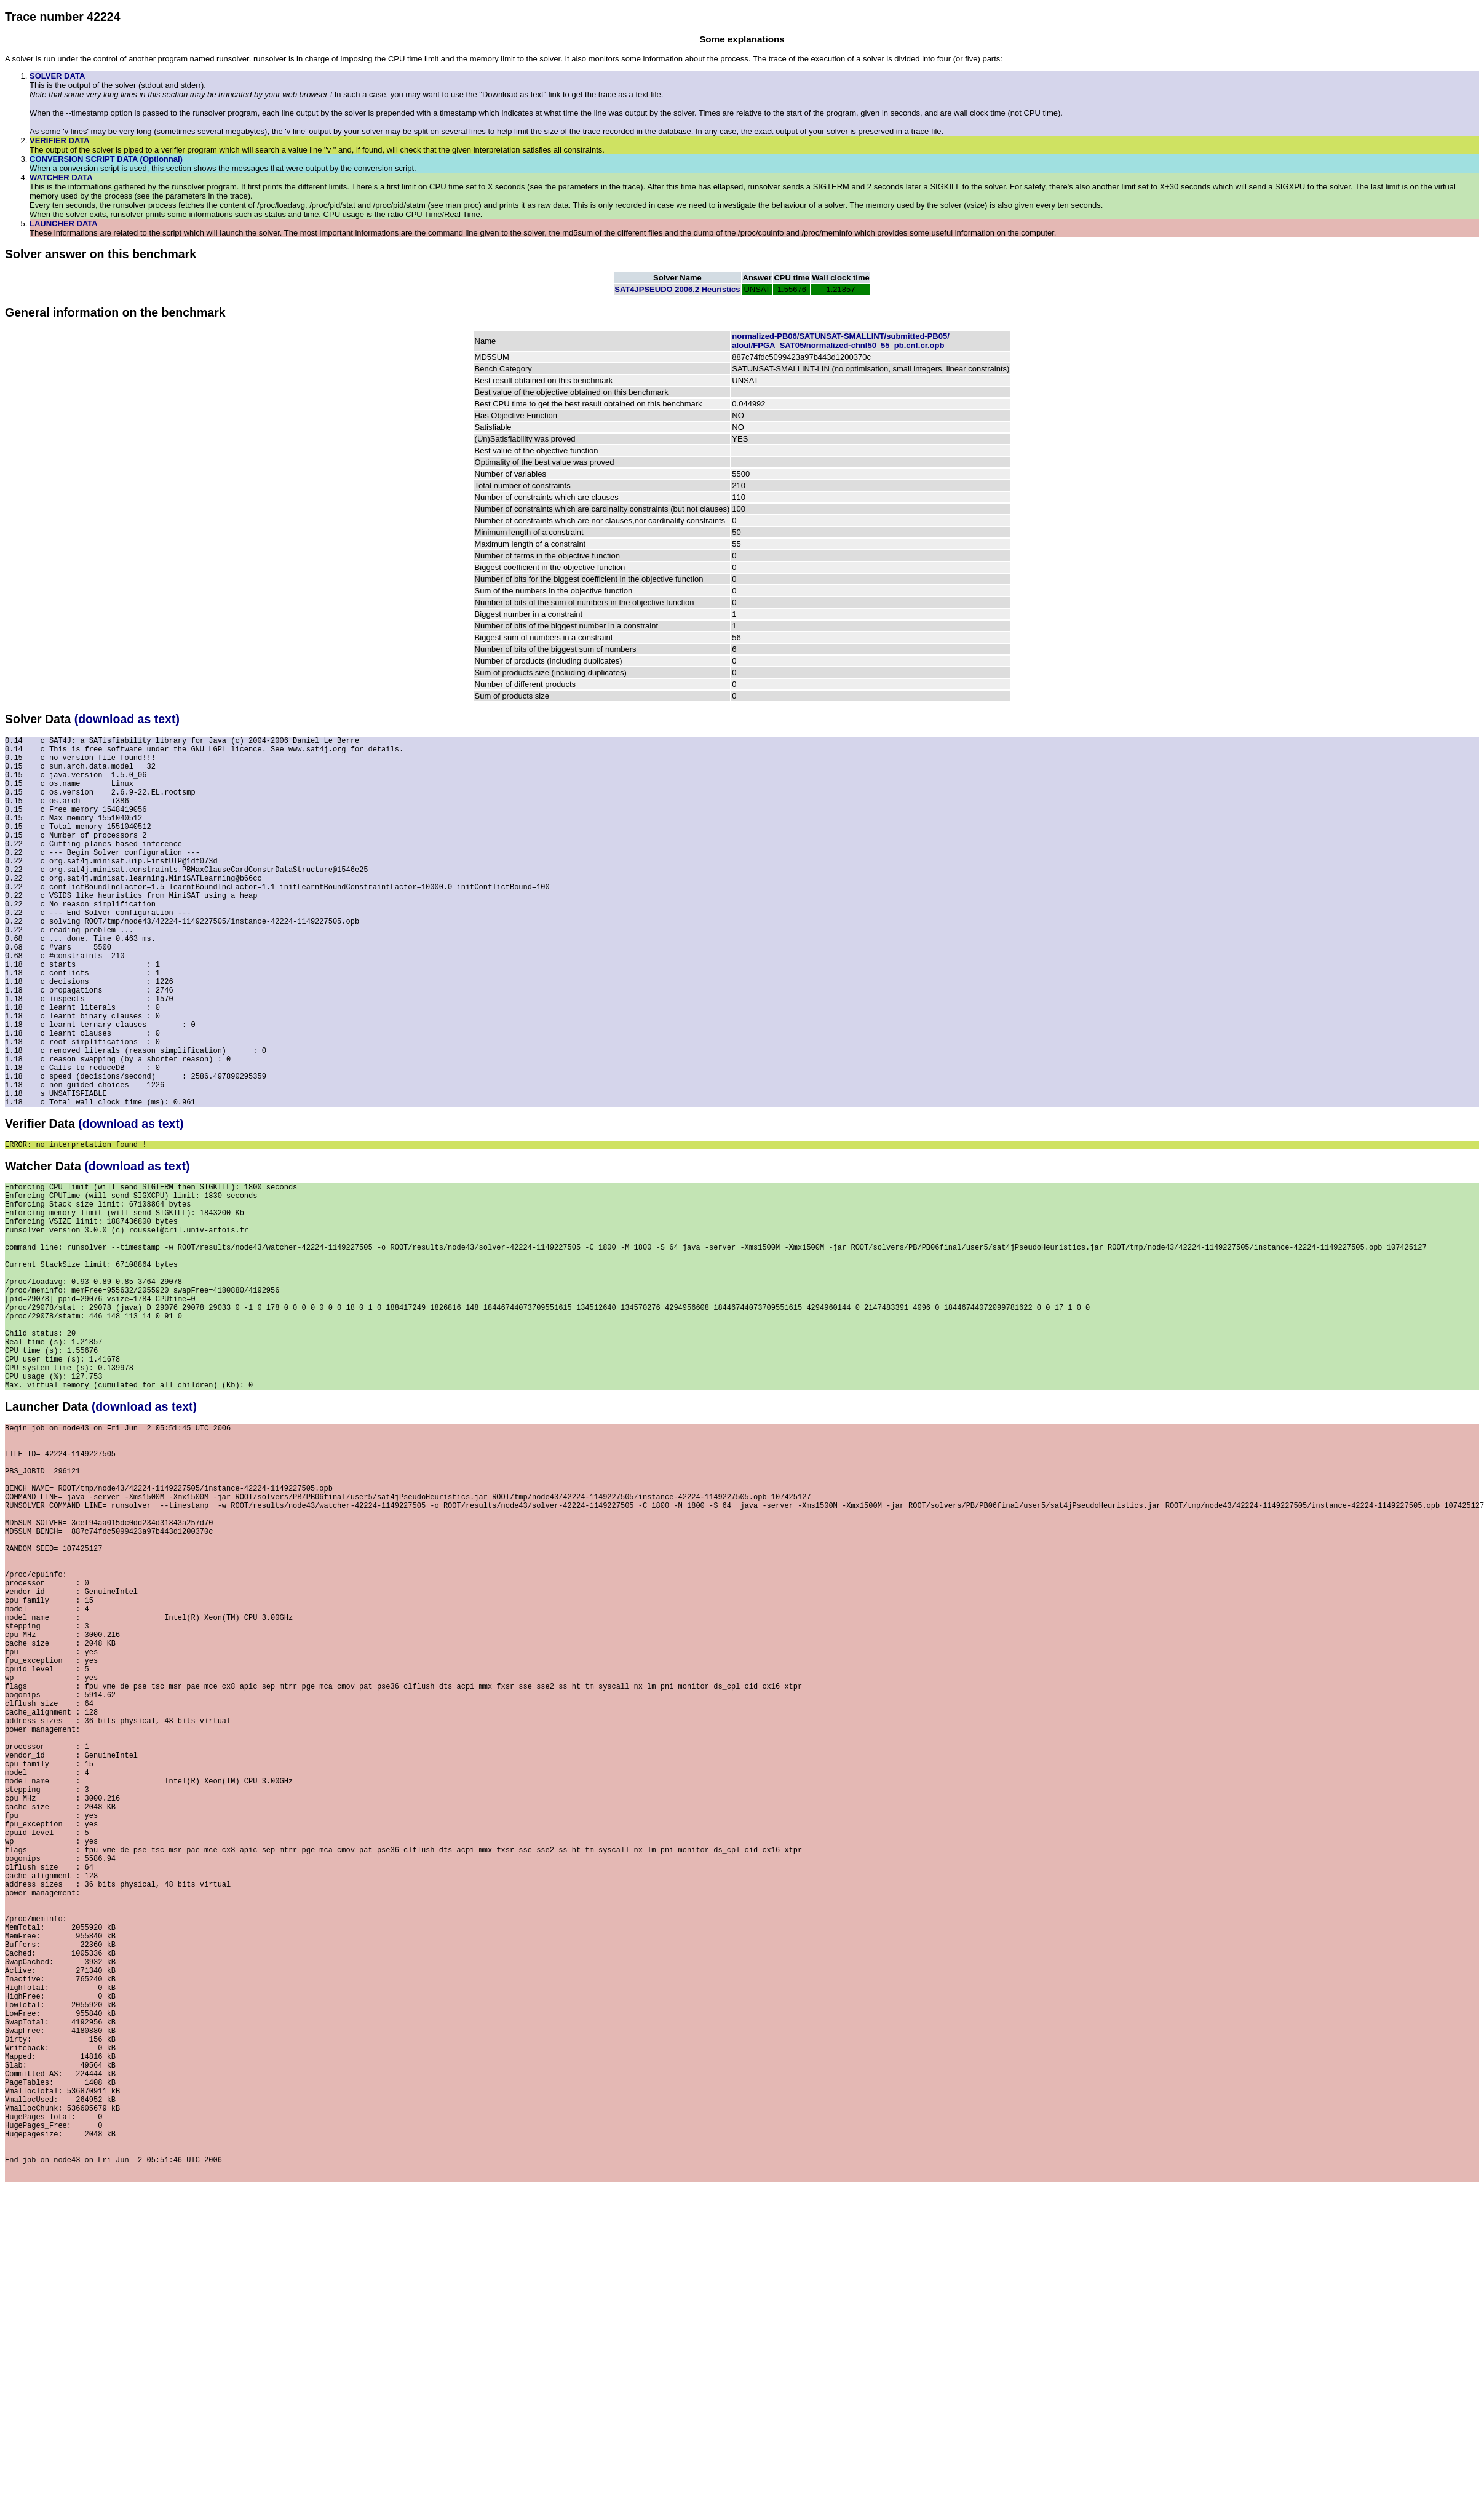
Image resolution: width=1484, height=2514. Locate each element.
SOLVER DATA (57, 76)
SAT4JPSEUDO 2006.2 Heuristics (677, 289)
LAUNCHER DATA (64, 223)
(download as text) (127, 719)
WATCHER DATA (61, 177)
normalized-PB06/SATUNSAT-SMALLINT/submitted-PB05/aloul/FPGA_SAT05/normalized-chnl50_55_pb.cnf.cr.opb (840, 340)
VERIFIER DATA (60, 140)
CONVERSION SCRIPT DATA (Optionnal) (106, 159)
